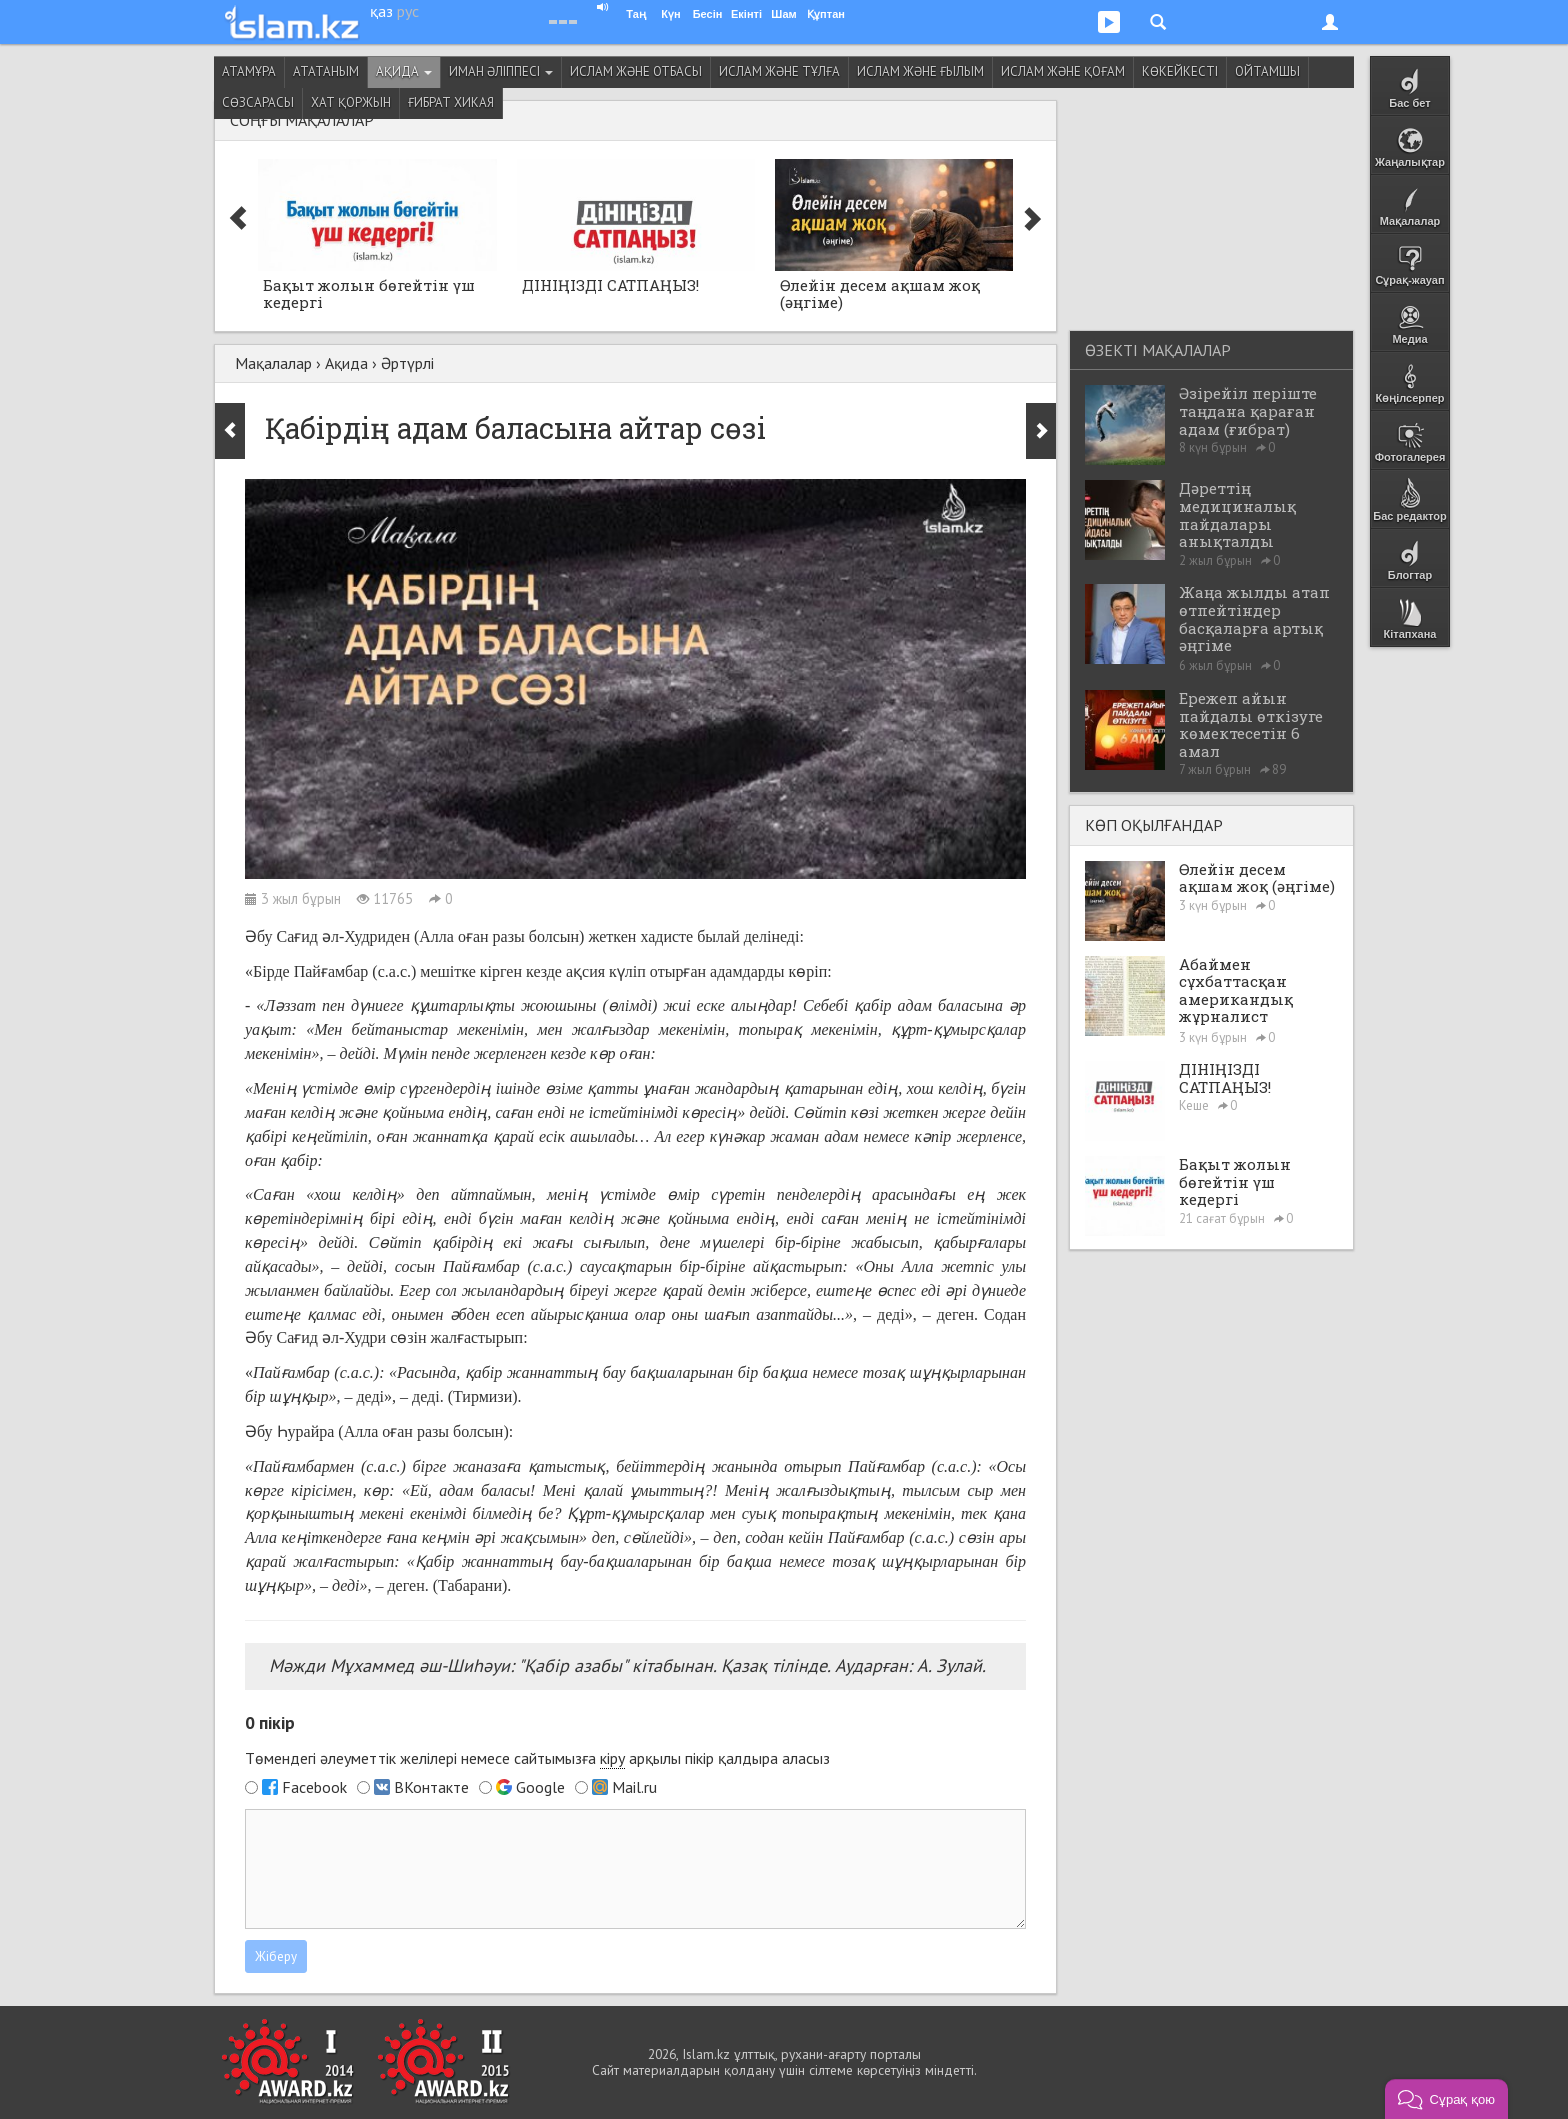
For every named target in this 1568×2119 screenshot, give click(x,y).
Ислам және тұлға (779, 71)
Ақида (404, 71)
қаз (381, 11)
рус (408, 11)
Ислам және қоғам (1063, 71)
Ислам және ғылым (920, 71)
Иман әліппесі (501, 71)
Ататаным (326, 71)
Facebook (314, 1787)
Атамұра (249, 71)
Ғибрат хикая (451, 102)
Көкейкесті (1180, 71)
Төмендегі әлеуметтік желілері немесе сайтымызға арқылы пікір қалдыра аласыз (537, 1758)
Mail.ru (634, 1787)
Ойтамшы (1267, 71)
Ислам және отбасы (636, 71)
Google (540, 1787)
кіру (612, 1758)
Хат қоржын (351, 102)
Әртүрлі (407, 363)
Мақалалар (273, 363)
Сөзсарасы (258, 102)
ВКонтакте (431, 1787)
